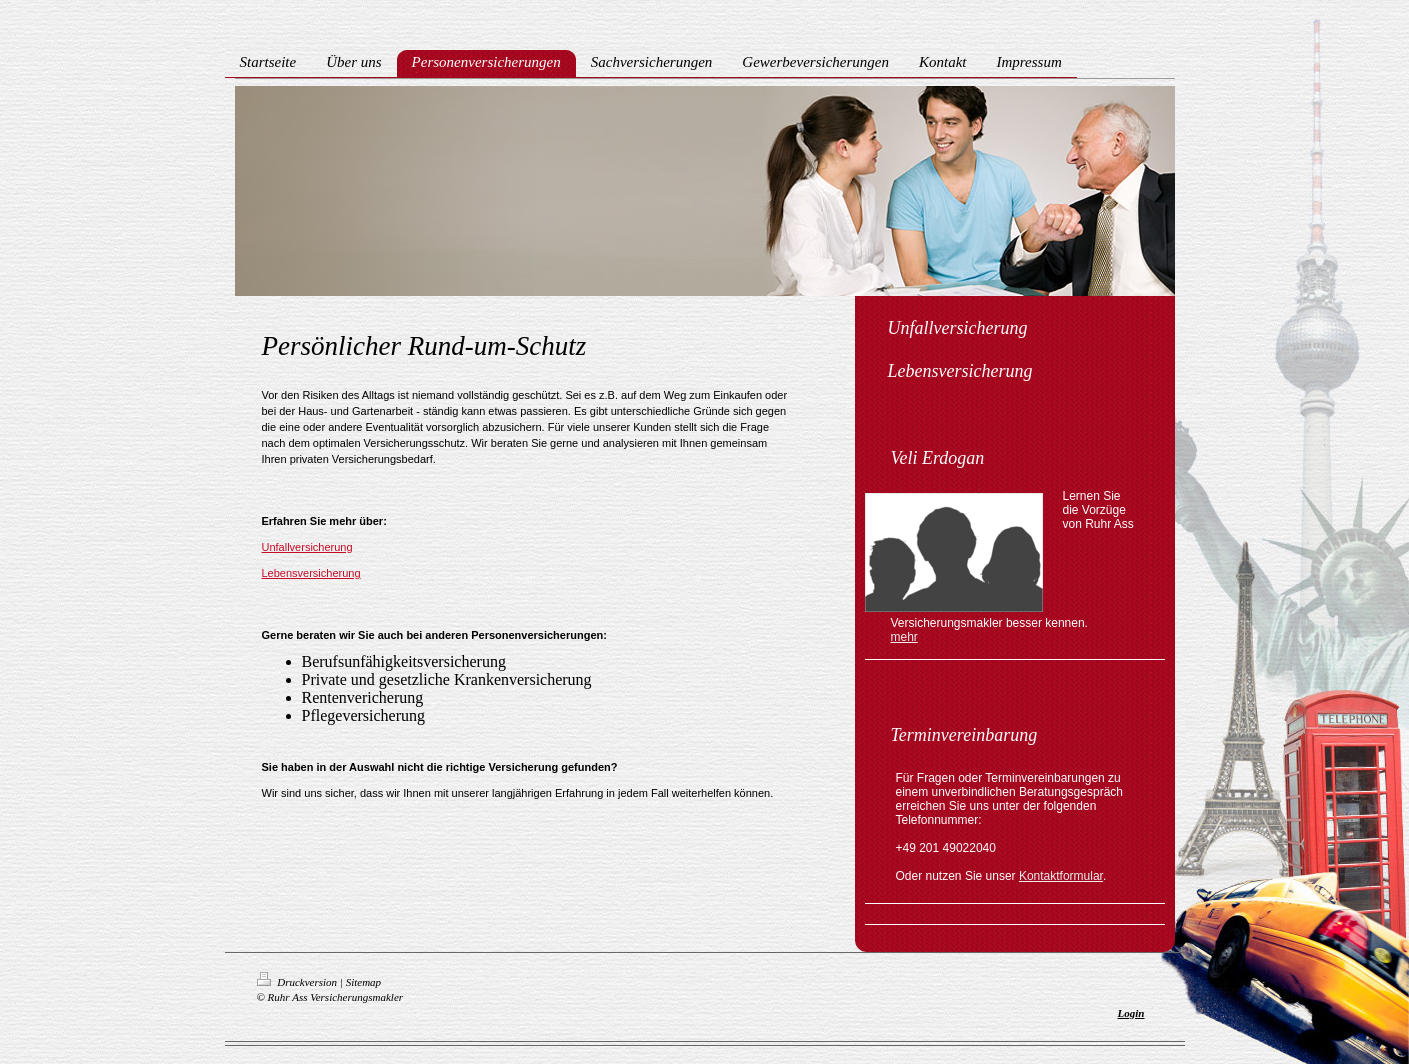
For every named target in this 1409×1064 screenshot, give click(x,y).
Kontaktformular (1061, 876)
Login (1131, 1013)
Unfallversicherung (307, 547)
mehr (904, 637)
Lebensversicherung (311, 573)
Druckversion (298, 982)
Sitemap (363, 982)
